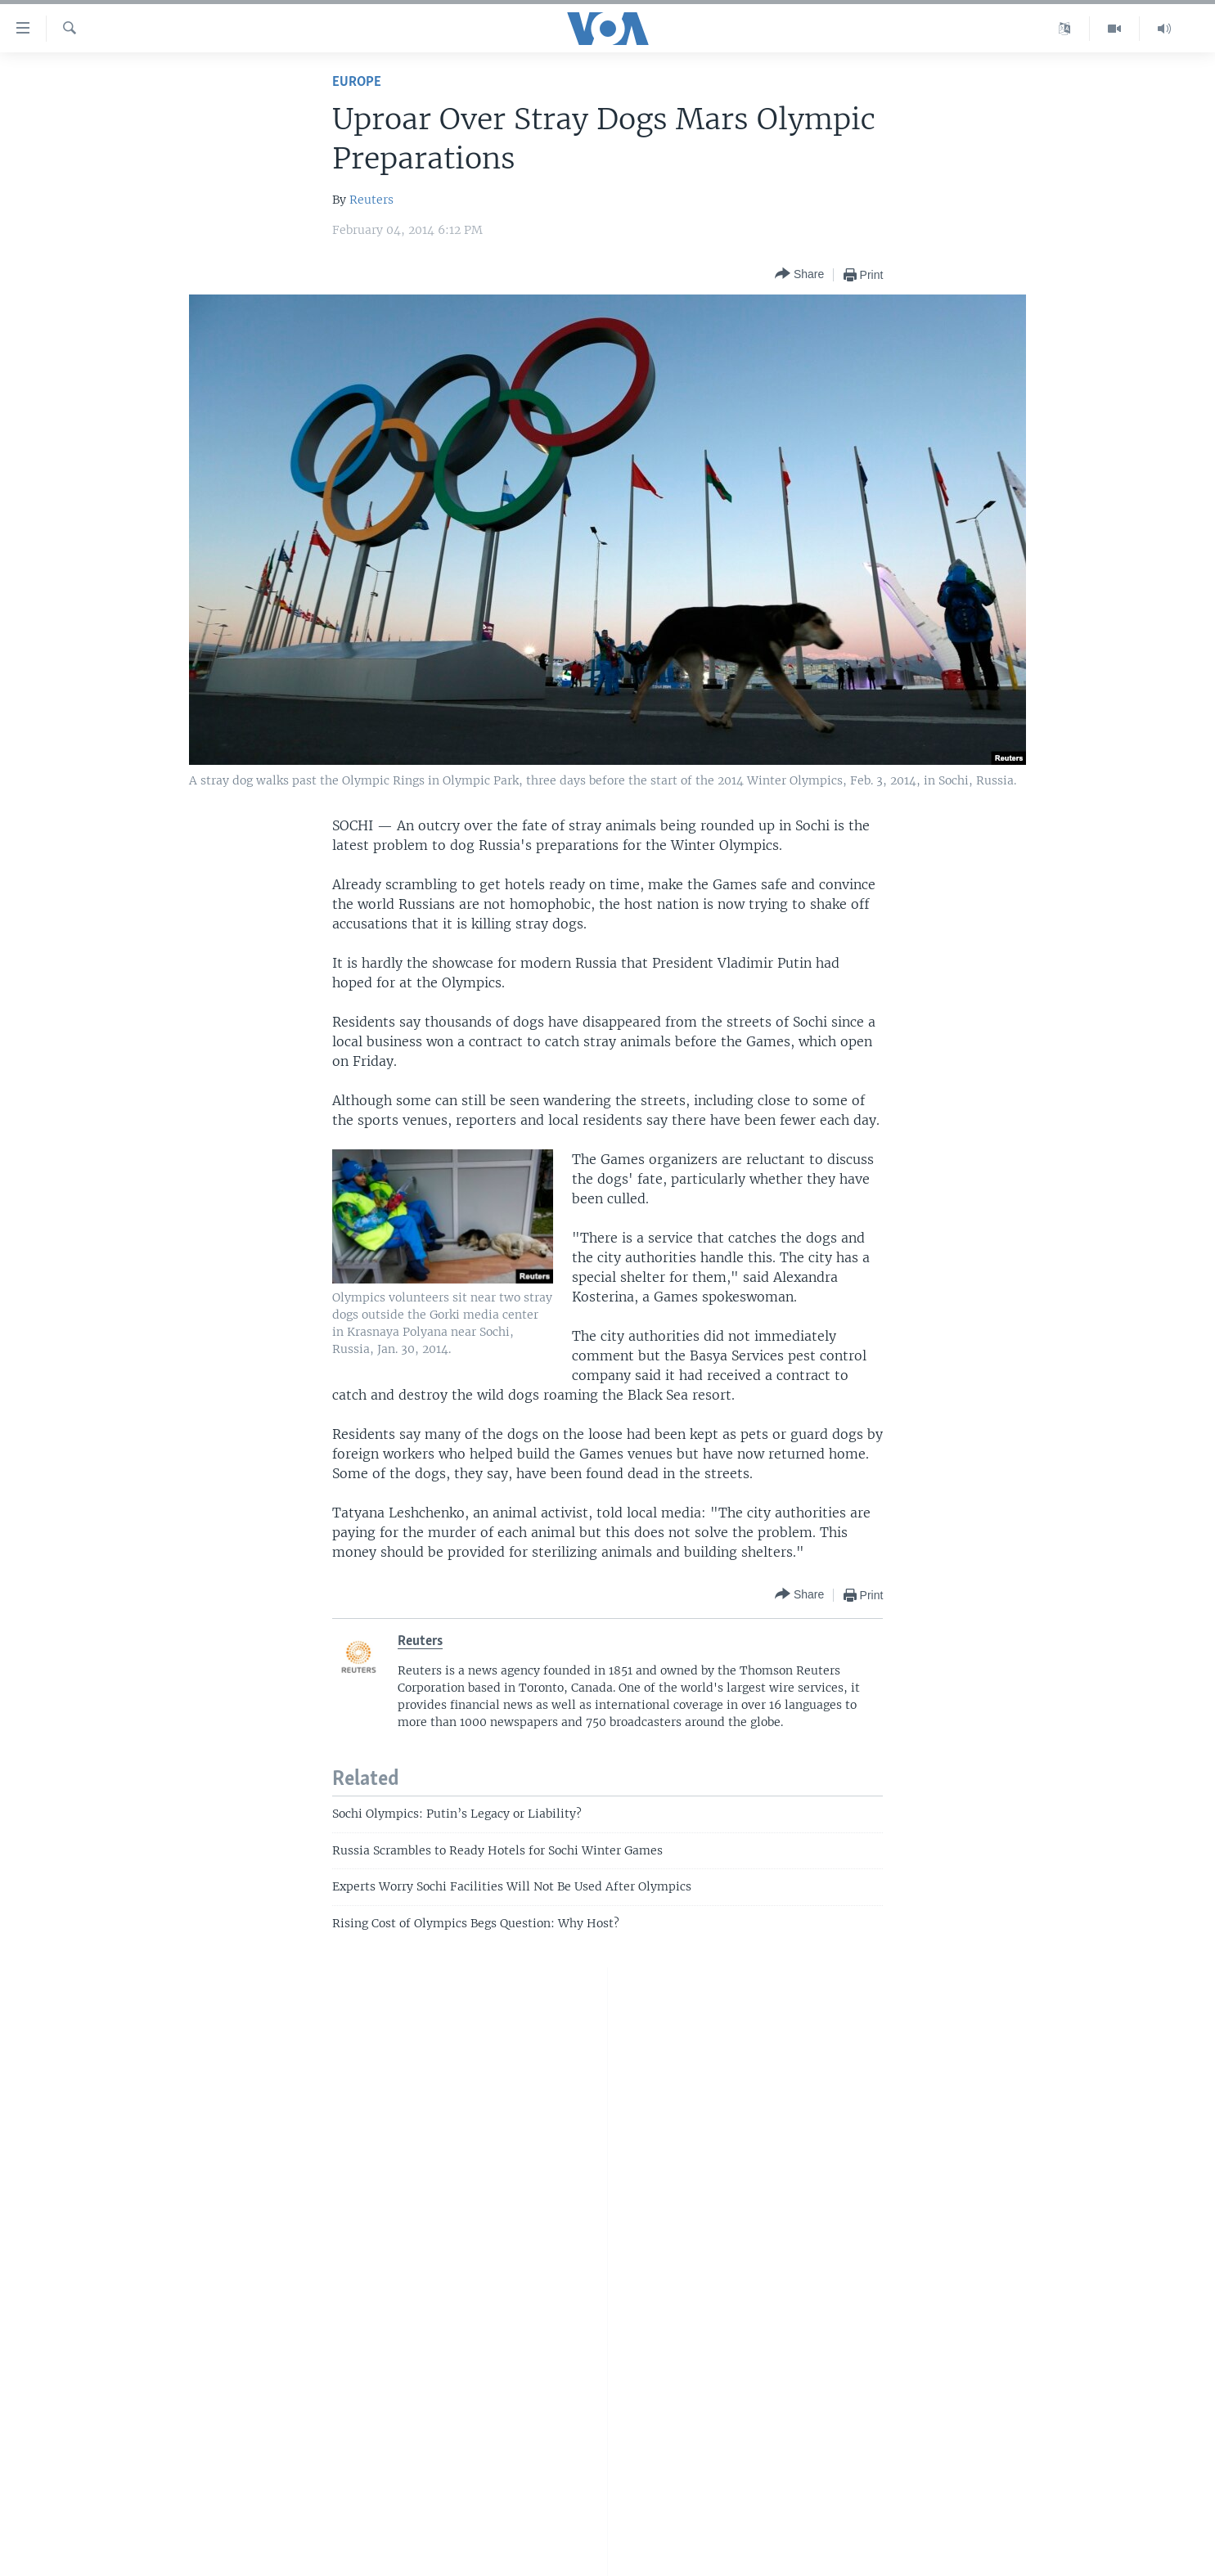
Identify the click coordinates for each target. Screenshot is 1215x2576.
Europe (356, 82)
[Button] (799, 274)
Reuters (371, 199)
